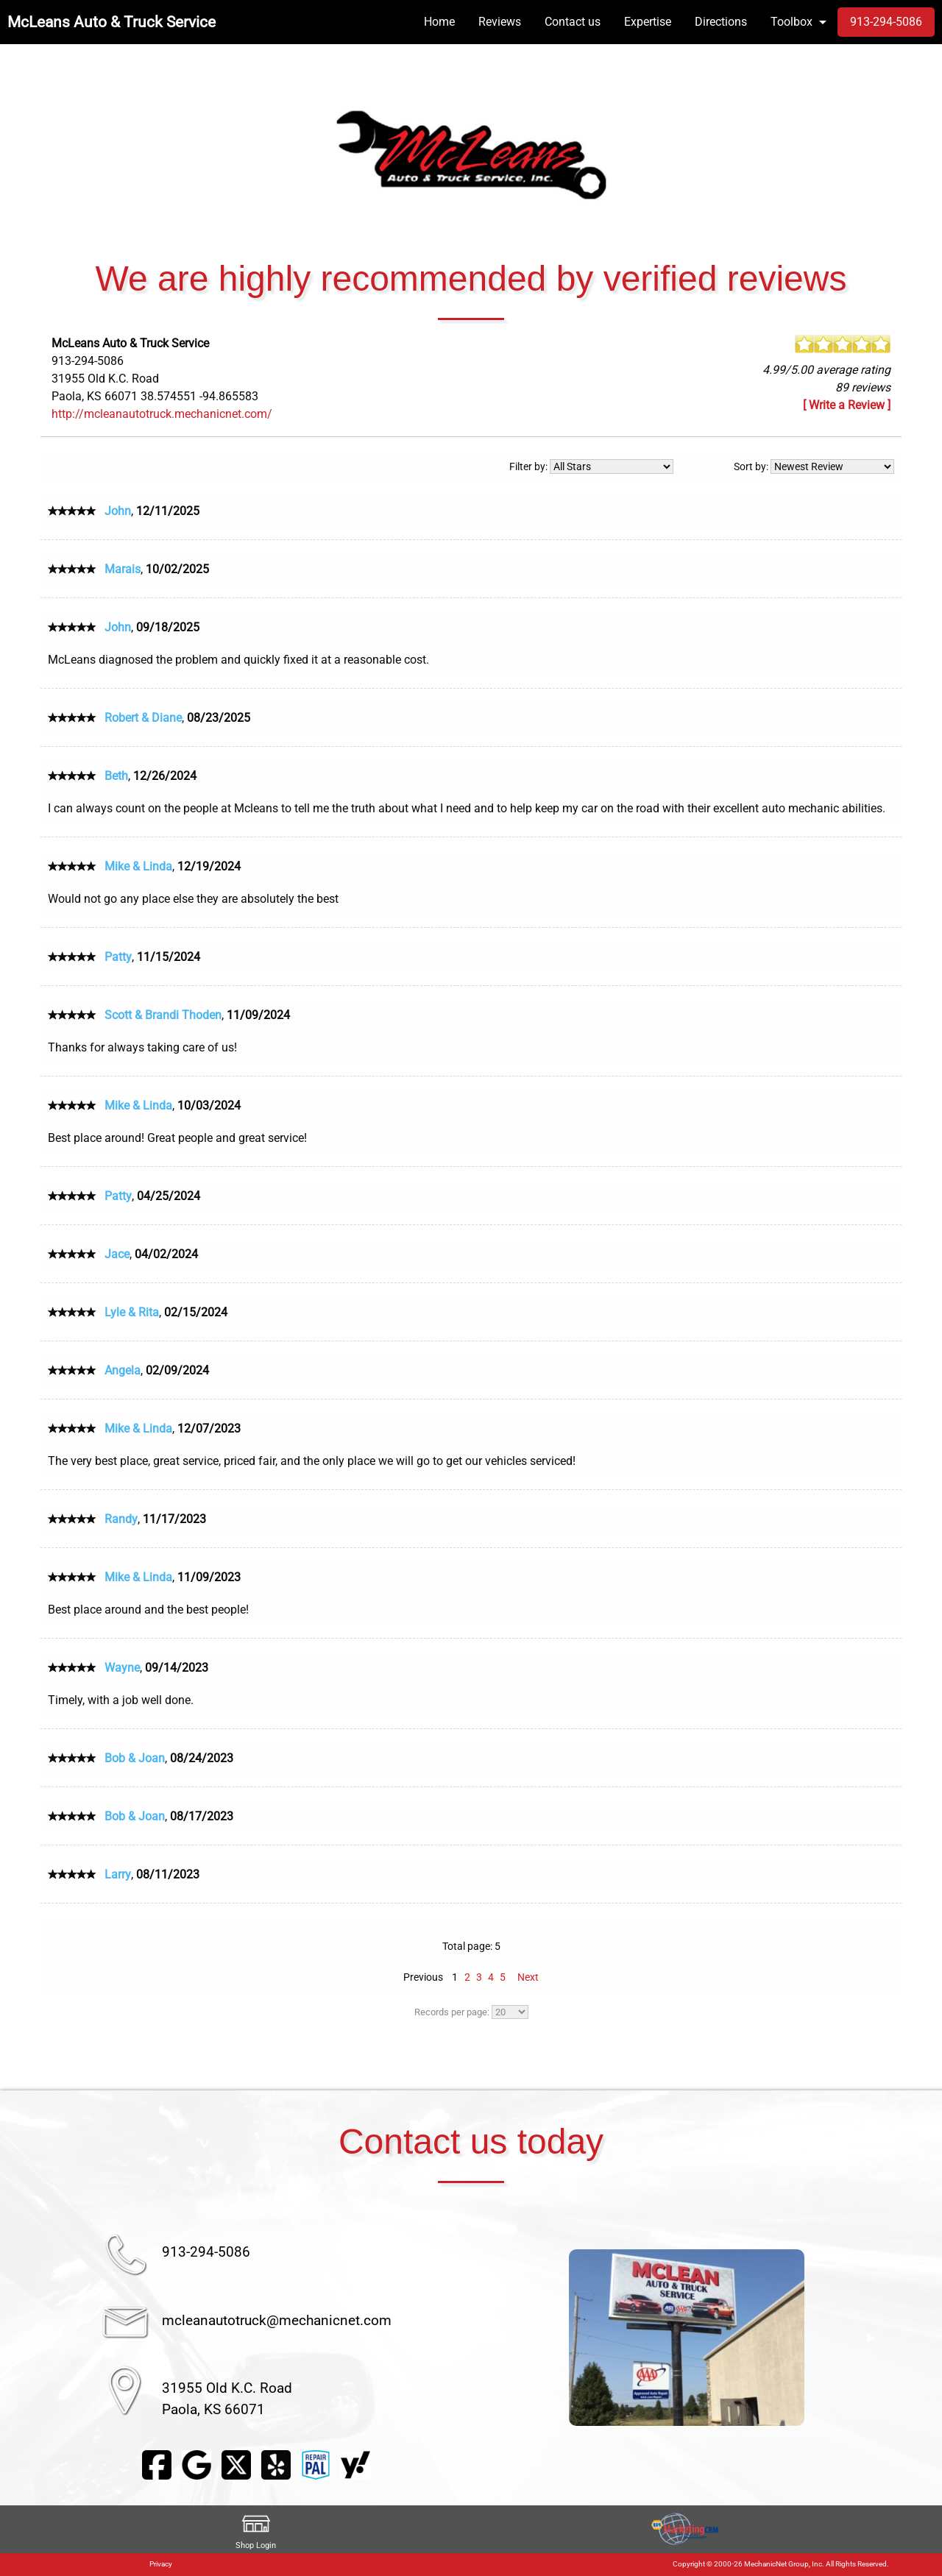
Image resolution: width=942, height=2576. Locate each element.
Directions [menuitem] (721, 22)
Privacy (160, 2564)
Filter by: (591, 466)
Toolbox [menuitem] (791, 22)
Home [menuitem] (439, 22)
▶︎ (871, 2337)
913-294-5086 (206, 2251)
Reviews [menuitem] (499, 22)
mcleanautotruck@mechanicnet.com (277, 2320)
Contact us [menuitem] (573, 22)
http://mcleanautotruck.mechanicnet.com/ (162, 414)
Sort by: (814, 466)
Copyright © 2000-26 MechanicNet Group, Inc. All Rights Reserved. (781, 2564)
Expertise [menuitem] (647, 22)
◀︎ (501, 2337)
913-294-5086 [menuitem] (886, 22)
